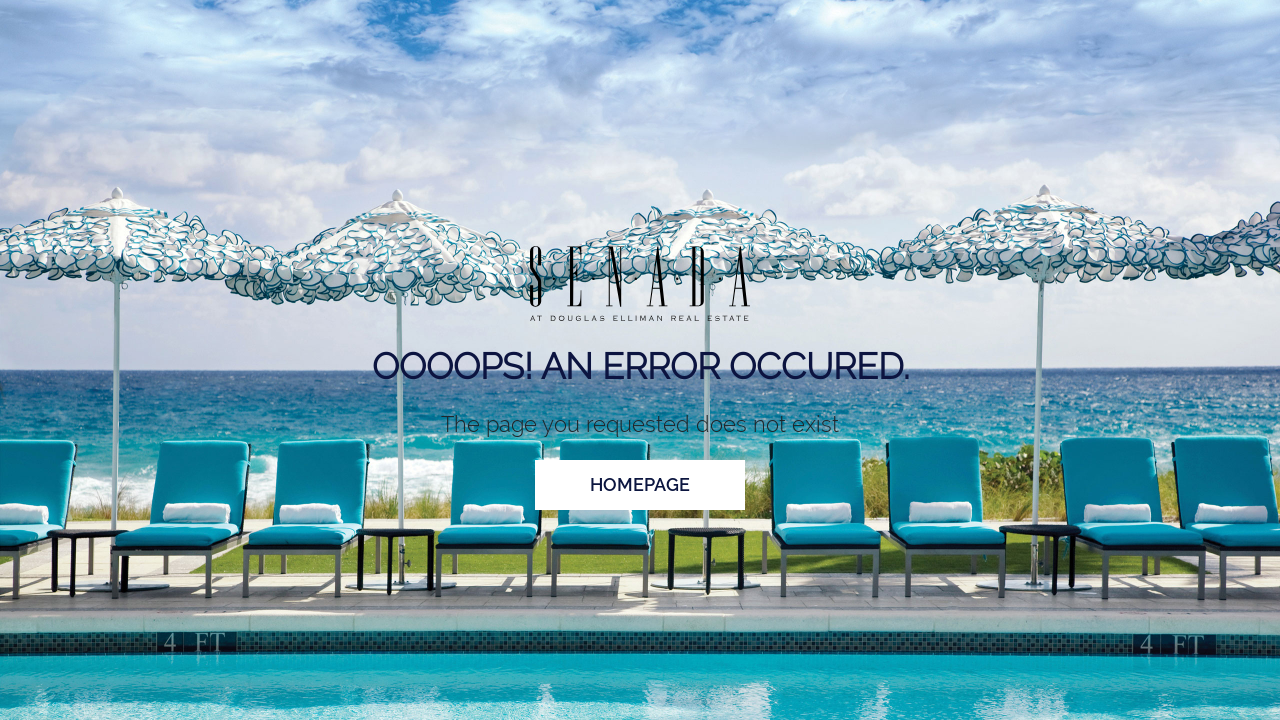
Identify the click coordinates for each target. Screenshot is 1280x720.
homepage (640, 484)
